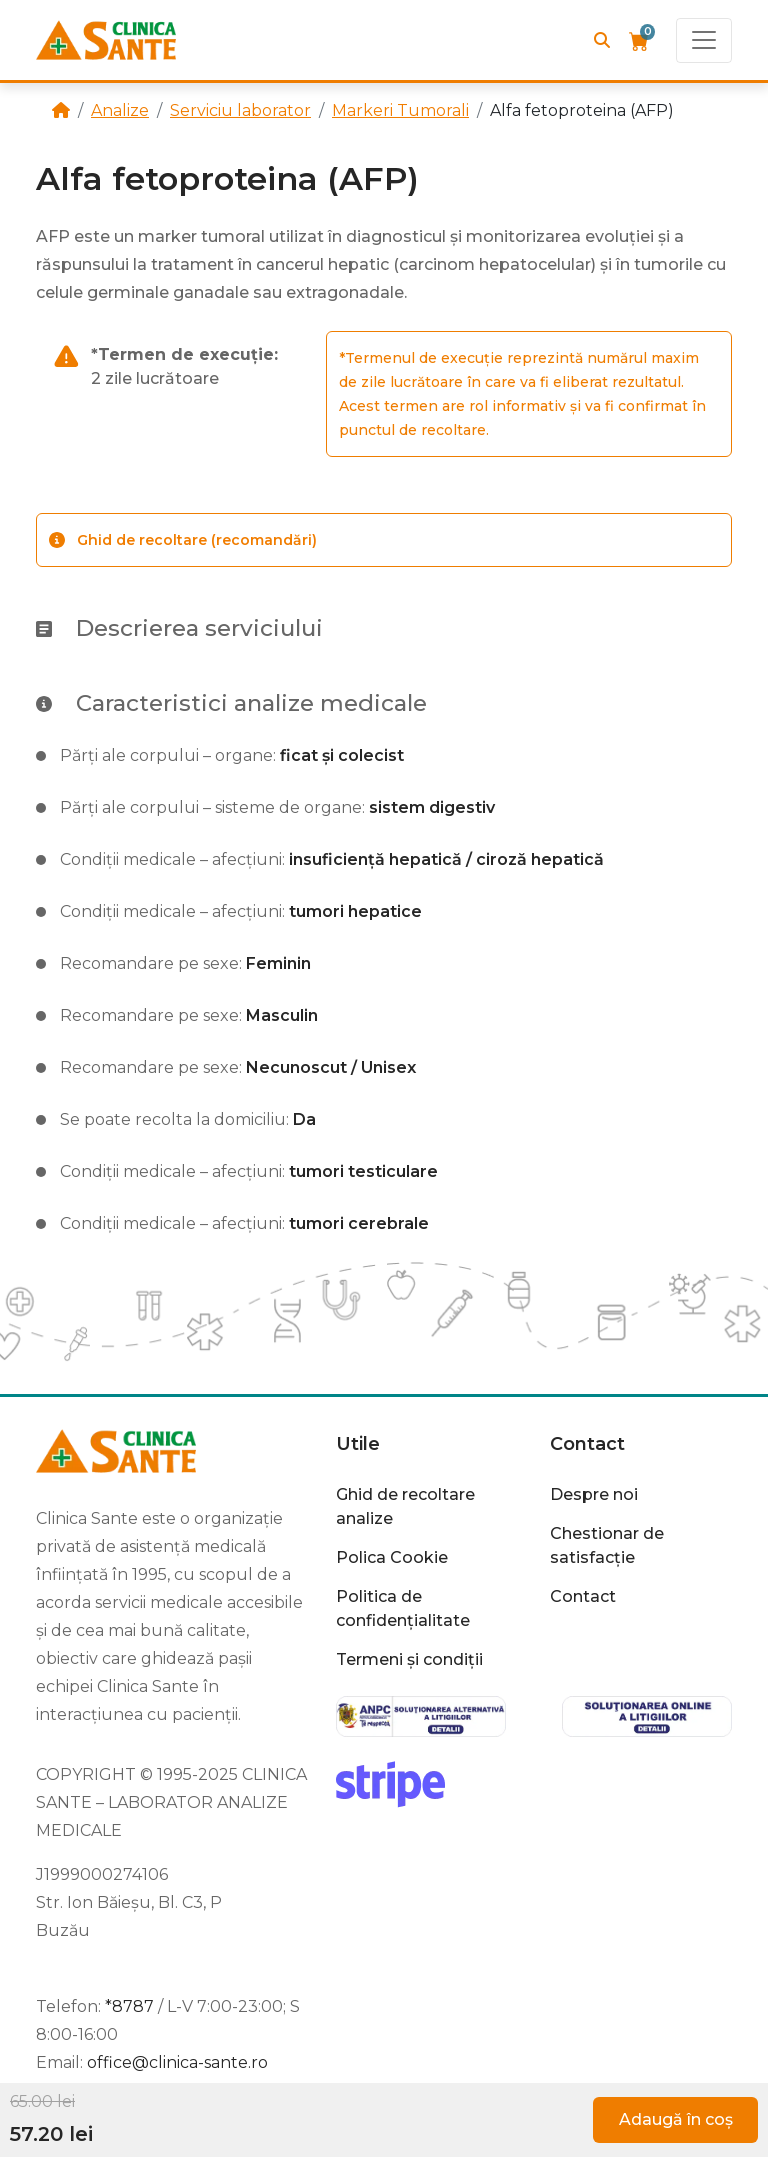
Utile (358, 1444)
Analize (120, 110)
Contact (587, 1444)
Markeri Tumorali (400, 110)
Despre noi (594, 1494)
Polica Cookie (392, 1557)
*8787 (129, 2006)
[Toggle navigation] (704, 40)
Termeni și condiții (409, 1659)
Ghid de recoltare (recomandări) (183, 540)
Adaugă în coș (676, 2119)
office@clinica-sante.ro (177, 2062)
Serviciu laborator (240, 110)
